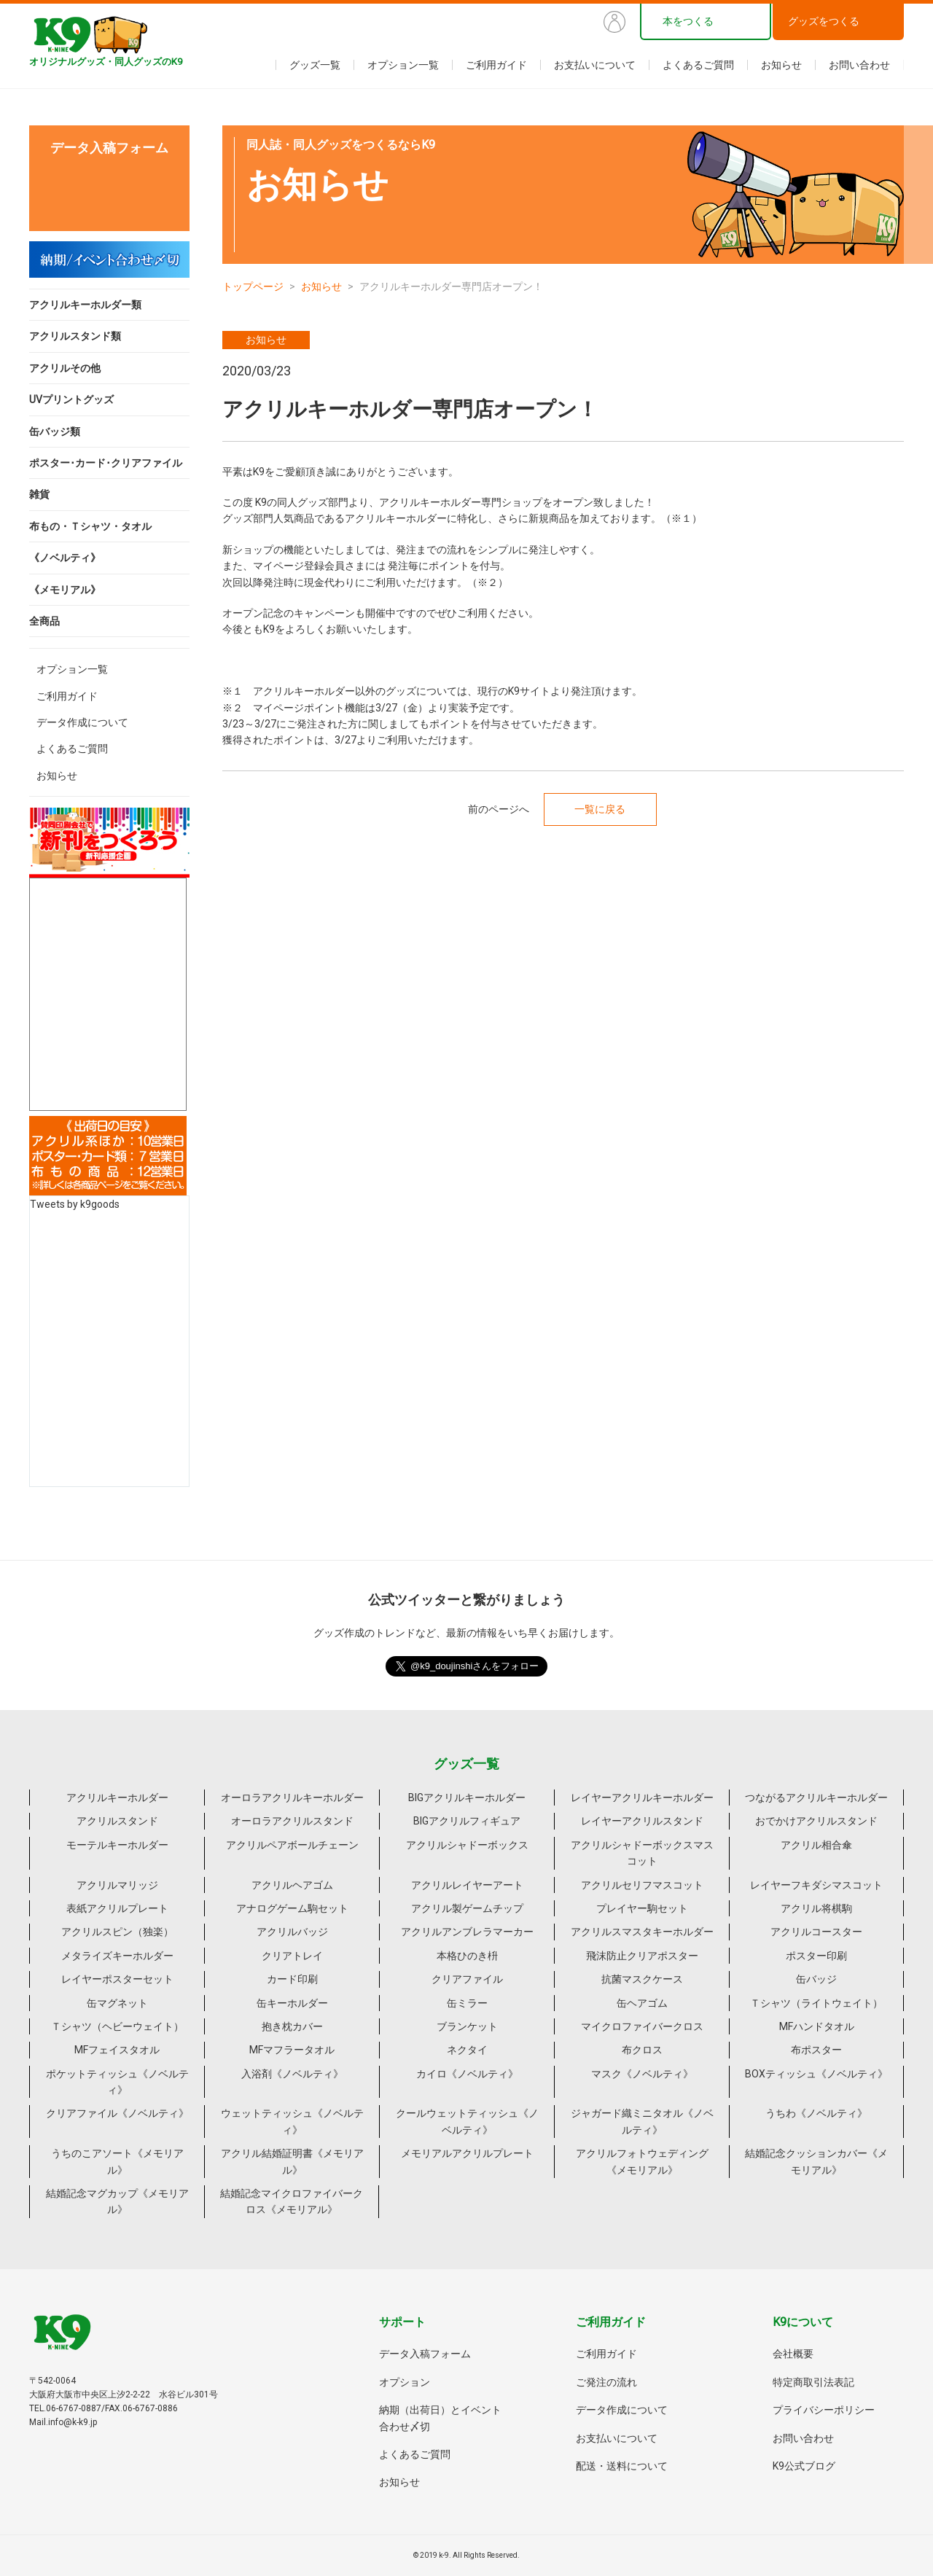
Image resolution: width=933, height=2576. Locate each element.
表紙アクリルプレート (117, 1908)
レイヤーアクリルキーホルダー (642, 1797)
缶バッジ (816, 1979)
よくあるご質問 (698, 65)
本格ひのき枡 (467, 1956)
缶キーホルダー (292, 2003)
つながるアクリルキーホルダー (816, 1797)
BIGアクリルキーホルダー (467, 1797)
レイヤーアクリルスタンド (642, 1821)
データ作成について (82, 722)
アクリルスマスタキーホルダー (642, 1931)
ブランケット (467, 2026)
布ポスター (816, 2050)
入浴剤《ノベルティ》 (292, 2074)
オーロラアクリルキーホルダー (292, 1797)
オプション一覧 (403, 65)
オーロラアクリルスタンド (292, 1821)
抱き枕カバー (292, 2026)
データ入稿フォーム (425, 2354)
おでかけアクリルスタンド (816, 1821)
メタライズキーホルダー (117, 1956)
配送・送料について (622, 2466)
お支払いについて (595, 65)
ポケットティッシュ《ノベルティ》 (117, 2082)
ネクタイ (467, 2050)
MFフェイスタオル (117, 2050)
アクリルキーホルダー (117, 1797)
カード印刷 (292, 1979)
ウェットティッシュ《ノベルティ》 (292, 2121)
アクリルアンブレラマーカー (467, 1931)
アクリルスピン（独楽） (117, 1931)
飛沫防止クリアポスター (642, 1956)
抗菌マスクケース (642, 1979)
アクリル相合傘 (816, 1845)
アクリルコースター (816, 1931)
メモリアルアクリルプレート (467, 2153)
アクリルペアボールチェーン (292, 1845)
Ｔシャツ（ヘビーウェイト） (117, 2026)
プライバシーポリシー (824, 2410)
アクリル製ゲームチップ (467, 1908)
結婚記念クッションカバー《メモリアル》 (816, 2161)
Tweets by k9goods (75, 1204)
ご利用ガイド (496, 65)
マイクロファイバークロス (642, 2026)
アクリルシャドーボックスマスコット (642, 1853)
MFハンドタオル (816, 2026)
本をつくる (688, 21)
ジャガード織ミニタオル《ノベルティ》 (642, 2121)
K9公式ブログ (804, 2466)
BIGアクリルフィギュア (466, 1821)
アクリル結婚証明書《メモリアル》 (292, 2161)
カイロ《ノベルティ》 (467, 2074)
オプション (404, 2382)
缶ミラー (467, 2003)
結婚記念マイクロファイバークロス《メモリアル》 (291, 2201)
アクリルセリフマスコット (642, 1885)
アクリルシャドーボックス (467, 1845)
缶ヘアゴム (642, 2003)
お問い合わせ (859, 65)
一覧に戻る (599, 809)
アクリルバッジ (292, 1931)
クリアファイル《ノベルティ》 (117, 2113)
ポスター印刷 (816, 1956)
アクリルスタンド (117, 1821)
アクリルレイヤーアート (467, 1885)
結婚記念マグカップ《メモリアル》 (117, 2201)
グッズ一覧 (314, 65)
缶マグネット (117, 2003)
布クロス (642, 2050)
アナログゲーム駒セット (292, 1908)
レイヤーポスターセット (117, 1979)
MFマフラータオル (292, 2050)
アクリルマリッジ (117, 1885)
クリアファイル (467, 1979)
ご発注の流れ (606, 2382)
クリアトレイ (292, 1956)
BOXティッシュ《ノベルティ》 (816, 2074)
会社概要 (793, 2354)
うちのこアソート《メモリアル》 (117, 2161)
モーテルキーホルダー (117, 1845)
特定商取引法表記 (813, 2382)
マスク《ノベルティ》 (642, 2074)
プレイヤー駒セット (642, 1908)
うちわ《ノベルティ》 (816, 2113)
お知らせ (781, 65)
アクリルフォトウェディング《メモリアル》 (642, 2161)
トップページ (253, 286)
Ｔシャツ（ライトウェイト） (816, 2003)
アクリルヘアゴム (292, 1885)
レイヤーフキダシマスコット (816, 1885)
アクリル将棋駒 (816, 1908)
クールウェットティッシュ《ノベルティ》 (467, 2121)
